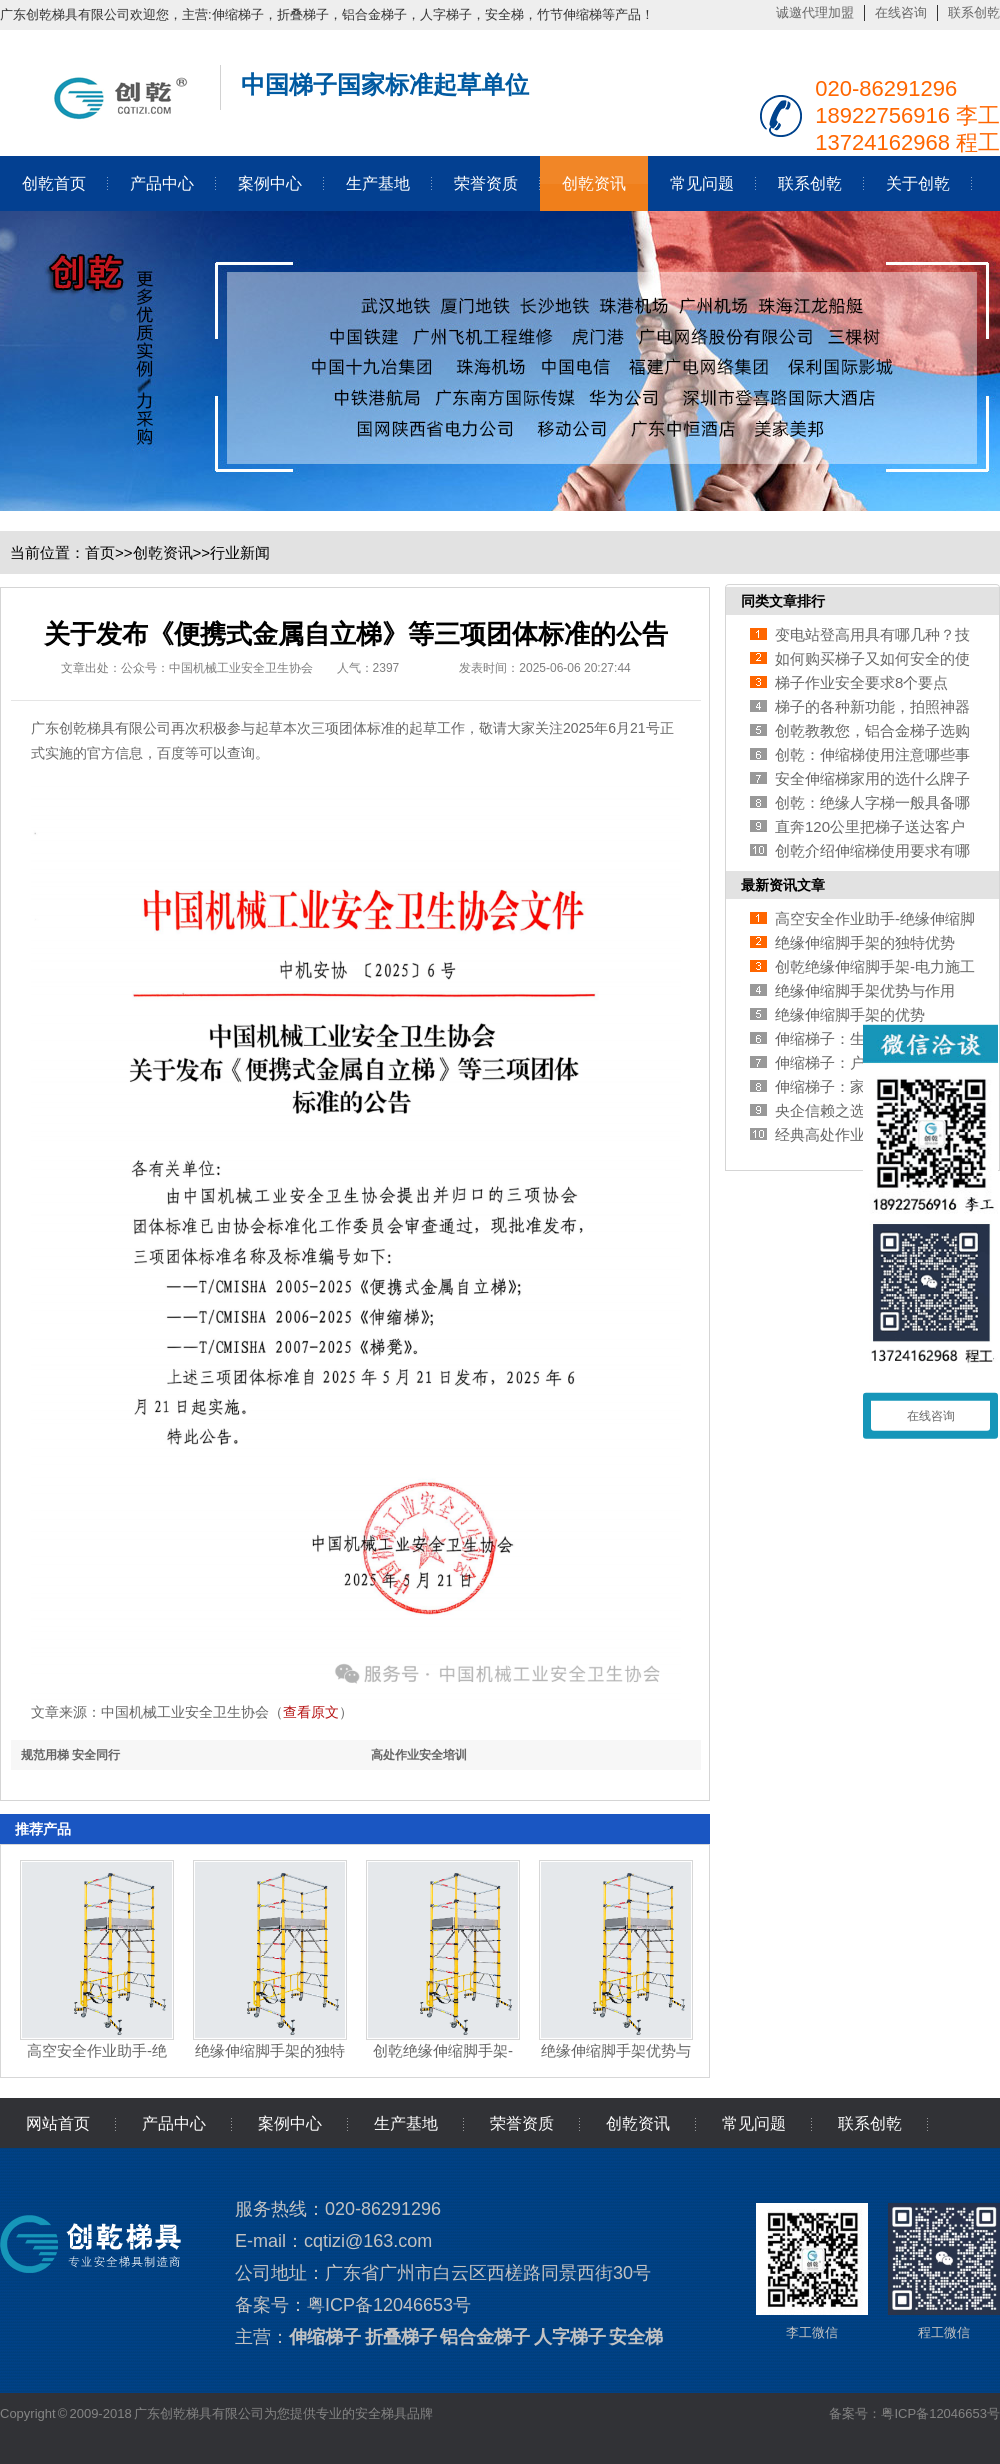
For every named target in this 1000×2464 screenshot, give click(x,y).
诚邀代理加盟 (815, 12)
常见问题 (702, 183)
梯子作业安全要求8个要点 (861, 682)
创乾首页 (54, 183)
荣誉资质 (486, 183)
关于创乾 (918, 183)
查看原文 (311, 1712)
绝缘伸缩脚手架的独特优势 (865, 942)
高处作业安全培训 (419, 1755)
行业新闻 (240, 552)
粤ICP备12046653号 (389, 2305)
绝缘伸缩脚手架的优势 (850, 1014)
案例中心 (270, 183)
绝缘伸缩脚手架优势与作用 (865, 990)
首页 (100, 552)
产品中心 (162, 183)
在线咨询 (901, 12)
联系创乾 (974, 12)
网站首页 (58, 2123)
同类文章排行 (783, 601)
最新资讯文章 (783, 885)
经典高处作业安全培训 (850, 1134)
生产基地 (378, 183)
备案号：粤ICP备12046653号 (914, 2413)
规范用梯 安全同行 (70, 1755)
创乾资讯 (594, 183)
